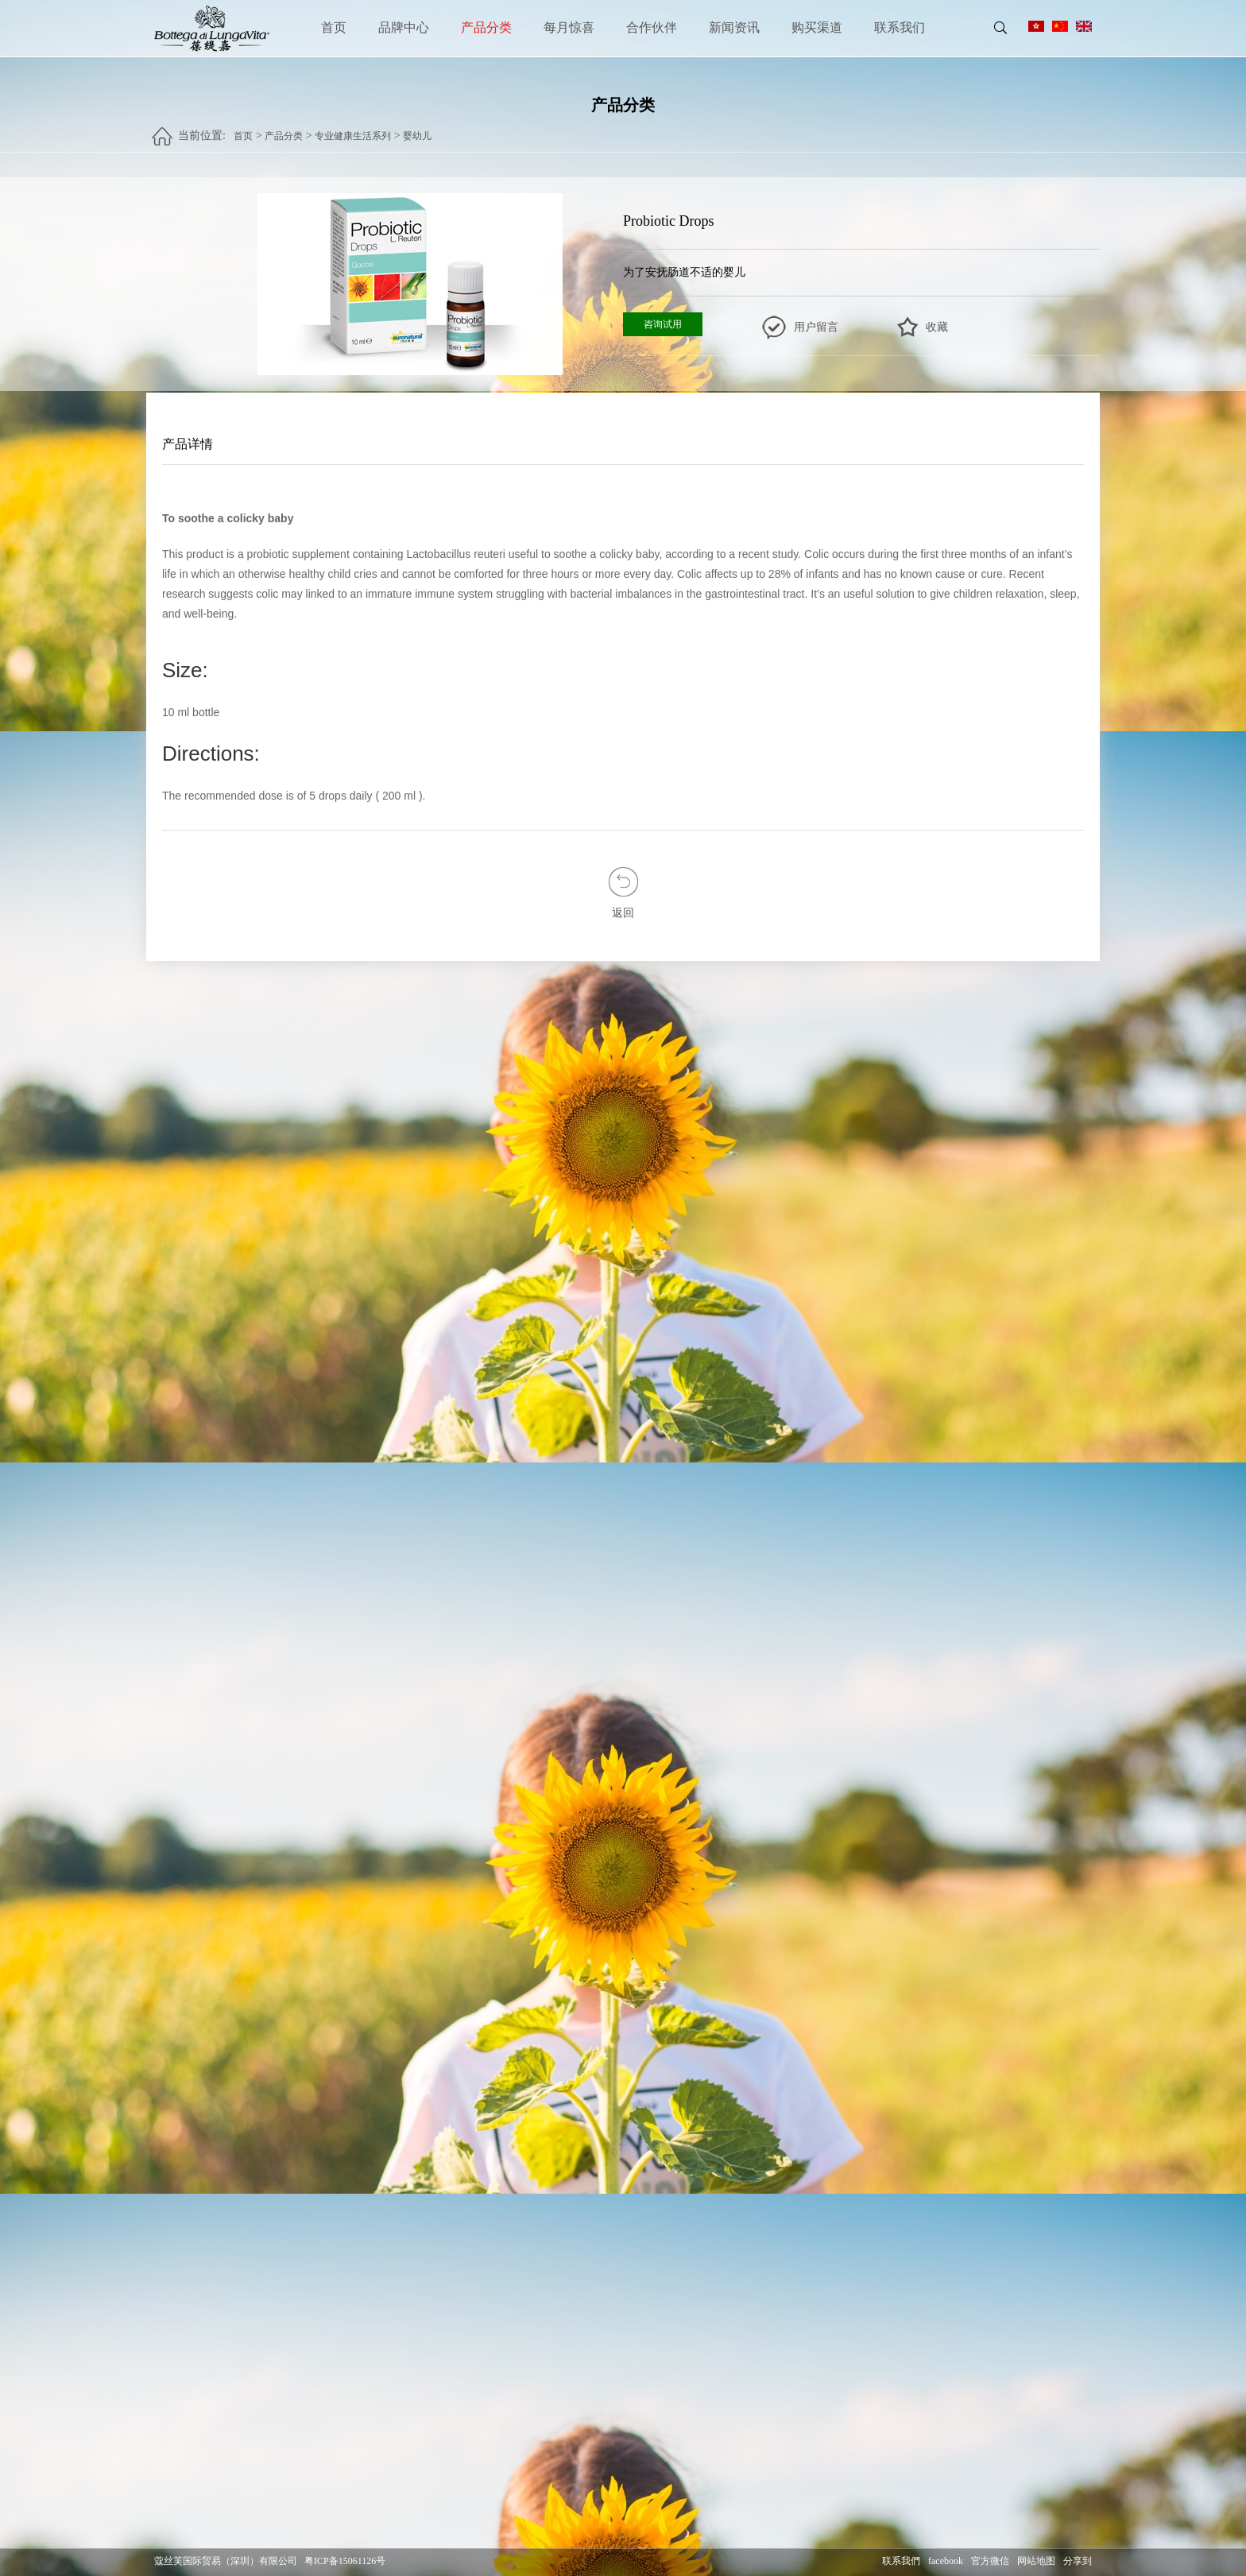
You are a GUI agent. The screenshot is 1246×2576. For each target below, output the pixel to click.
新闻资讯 (734, 27)
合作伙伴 (651, 27)
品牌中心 (403, 27)
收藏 (937, 327)
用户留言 (816, 327)
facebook (945, 2560)
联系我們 (901, 2560)
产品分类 (486, 27)
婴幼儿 (417, 128)
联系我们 (899, 27)
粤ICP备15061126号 (344, 2560)
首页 (333, 27)
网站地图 (1036, 2560)
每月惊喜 (569, 27)
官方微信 (990, 2560)
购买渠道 (816, 27)
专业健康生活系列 (353, 128)
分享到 (1077, 2560)
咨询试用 (663, 324)
